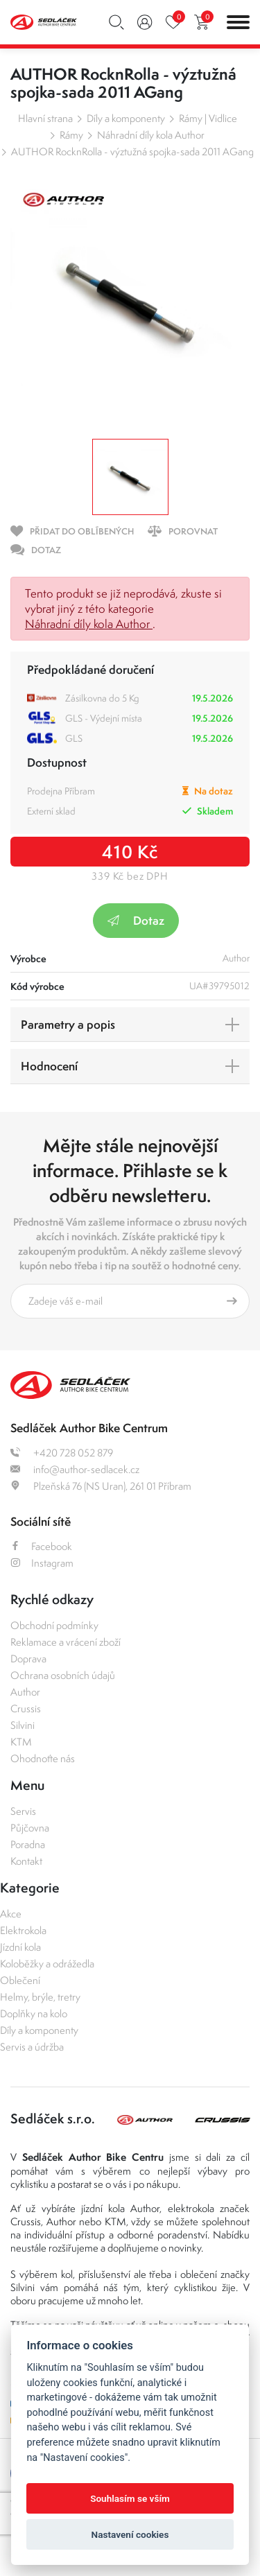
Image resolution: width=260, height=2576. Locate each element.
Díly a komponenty (126, 118)
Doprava (28, 1658)
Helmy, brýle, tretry (40, 1996)
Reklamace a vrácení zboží (65, 1641)
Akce (10, 1913)
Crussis (25, 1708)
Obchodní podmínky (54, 1625)
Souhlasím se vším (130, 2498)
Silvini (22, 1725)
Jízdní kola (20, 1946)
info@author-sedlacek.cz (74, 1469)
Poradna (27, 1844)
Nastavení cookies (130, 2534)
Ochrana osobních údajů (62, 1675)
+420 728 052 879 (61, 1452)
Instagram (41, 1562)
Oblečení (20, 1980)
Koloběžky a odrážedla (47, 1963)
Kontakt (26, 1861)
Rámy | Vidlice (208, 118)
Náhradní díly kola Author (151, 134)
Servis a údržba (32, 2046)
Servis (23, 1811)
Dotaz (135, 920)
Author (25, 1691)
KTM (21, 1741)
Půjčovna (29, 1827)
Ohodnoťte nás (42, 1758)
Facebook (41, 1546)
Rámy (71, 134)
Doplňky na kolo (33, 2013)
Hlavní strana (45, 118)
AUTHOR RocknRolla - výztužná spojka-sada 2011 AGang (132, 151)
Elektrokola (23, 1930)
